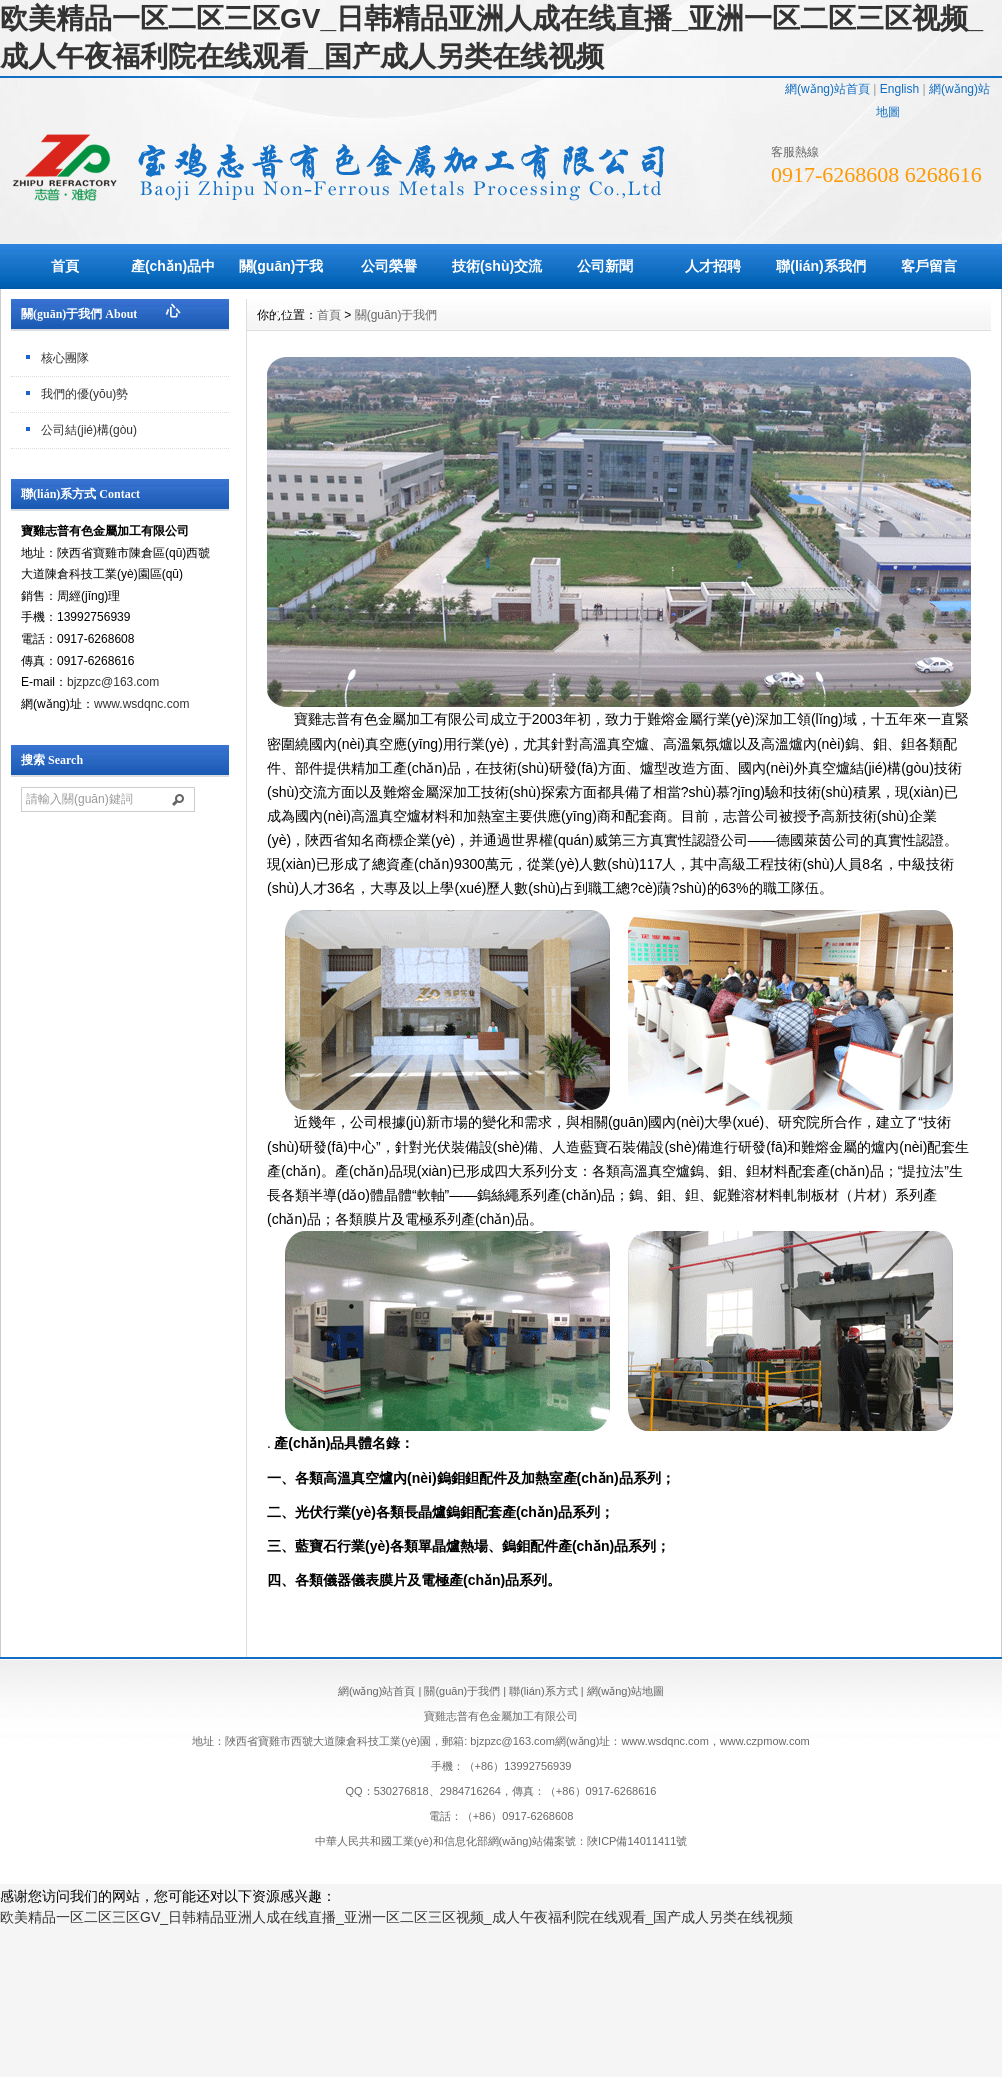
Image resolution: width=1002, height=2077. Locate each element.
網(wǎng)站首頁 (827, 89)
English (899, 89)
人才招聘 (713, 266)
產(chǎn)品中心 (173, 288)
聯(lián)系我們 (820, 266)
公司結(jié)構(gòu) (89, 430)
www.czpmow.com (765, 1741)
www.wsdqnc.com (141, 704)
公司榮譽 (389, 266)
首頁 (65, 266)
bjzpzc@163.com (113, 682)
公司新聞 (605, 266)
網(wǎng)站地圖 (626, 1691)
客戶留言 (929, 266)
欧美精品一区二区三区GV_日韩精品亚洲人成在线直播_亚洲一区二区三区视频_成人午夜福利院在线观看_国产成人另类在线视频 (396, 1917)
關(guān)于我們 (281, 288)
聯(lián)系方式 (543, 1691)
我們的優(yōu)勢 (84, 394)
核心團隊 (65, 358)
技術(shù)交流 (497, 266)
